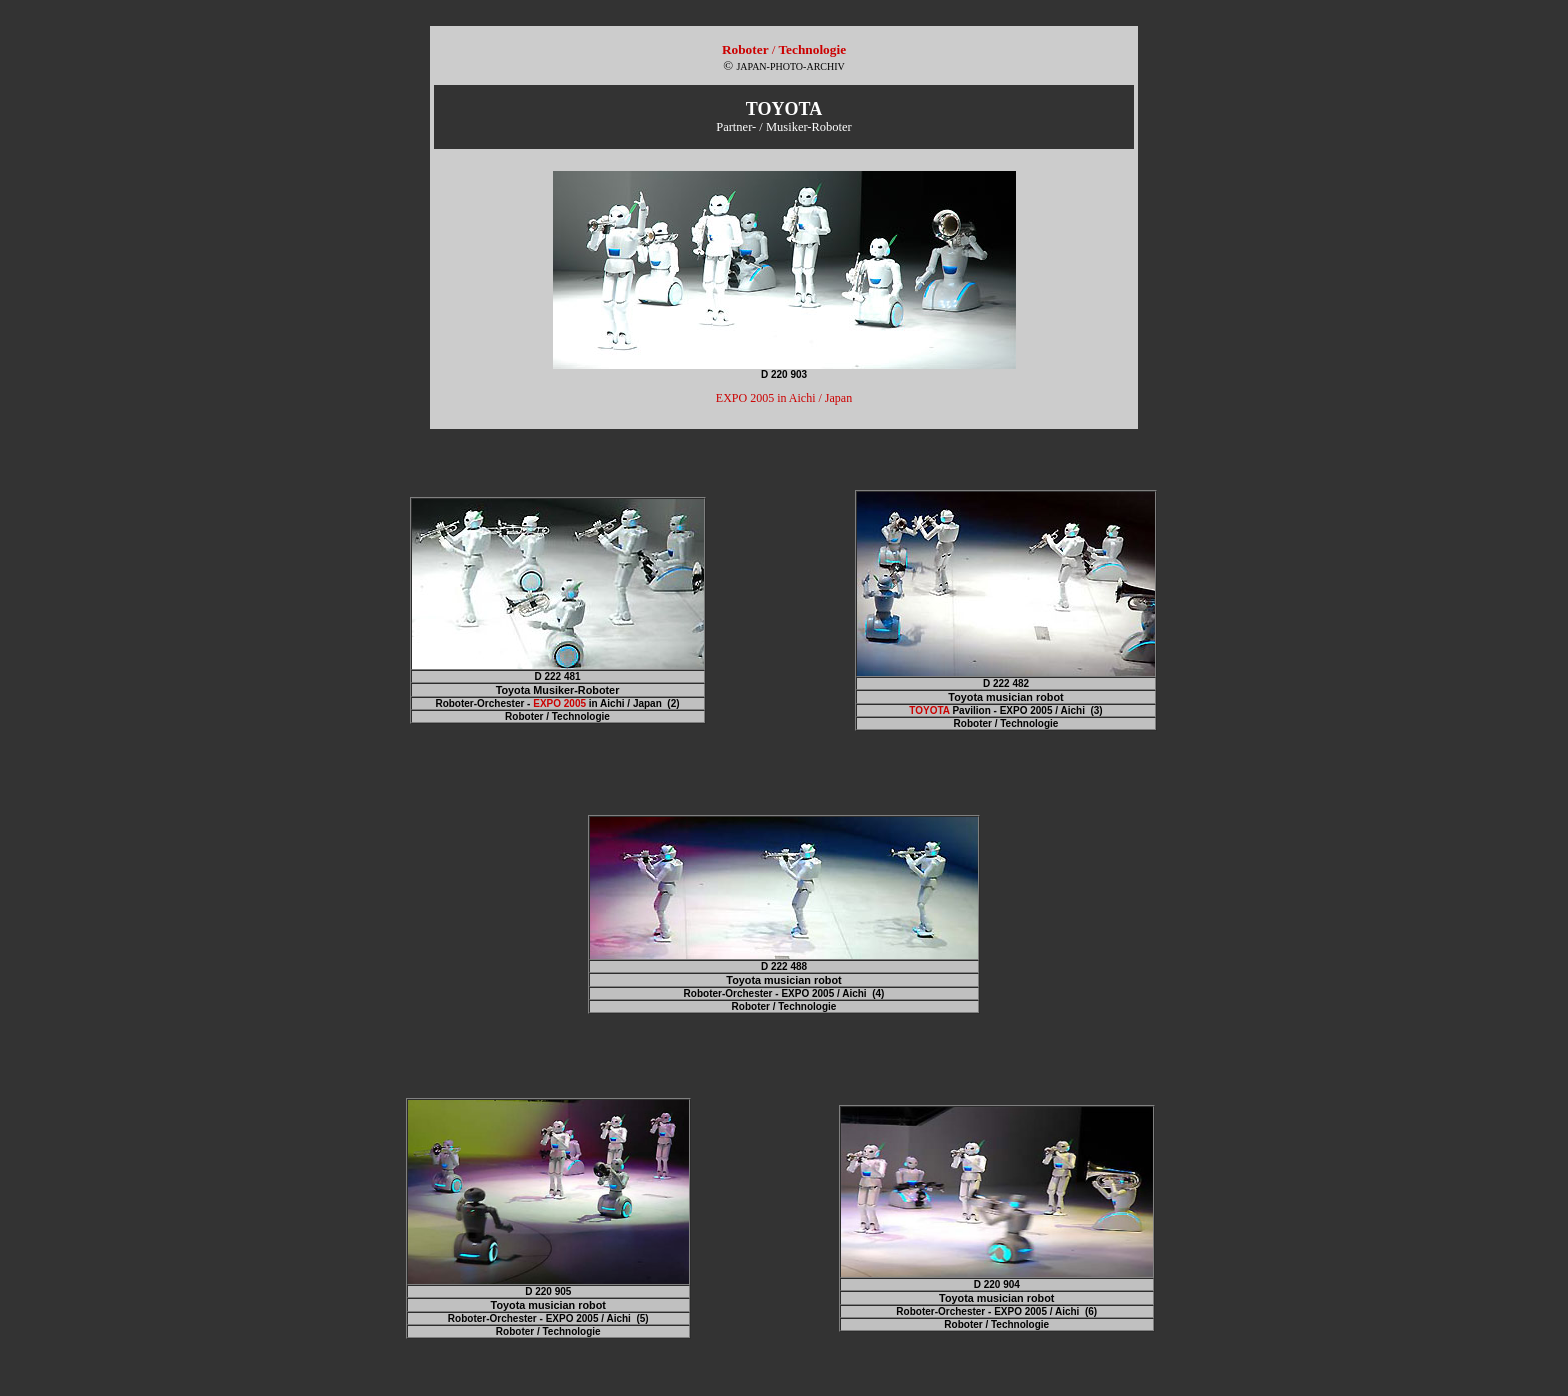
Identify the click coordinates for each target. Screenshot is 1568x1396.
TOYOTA (929, 710)
